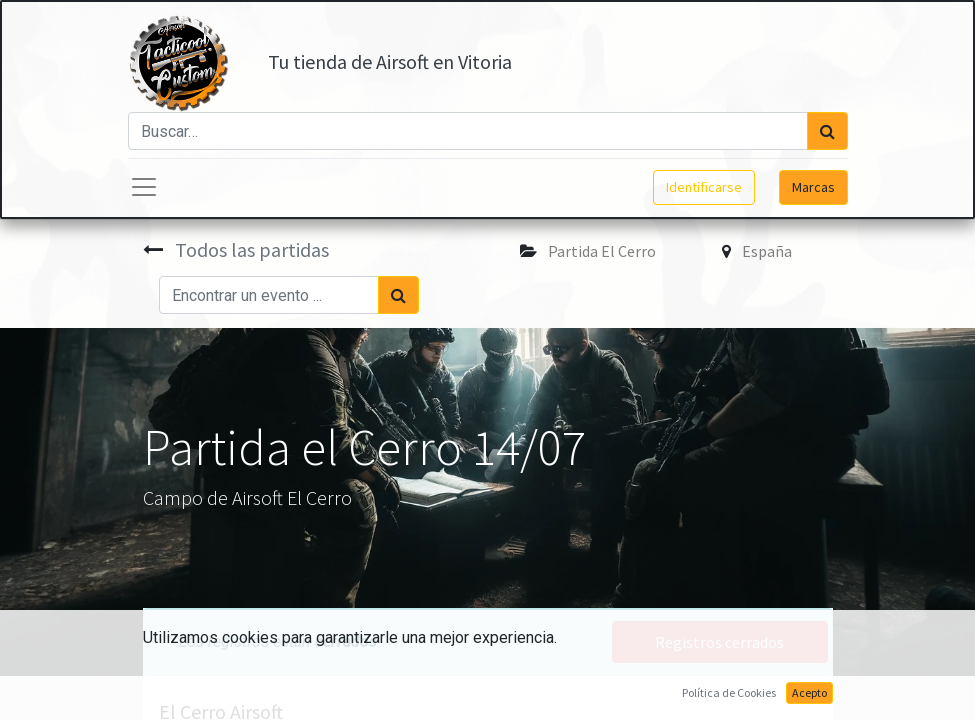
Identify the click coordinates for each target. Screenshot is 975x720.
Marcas (813, 187)
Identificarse (704, 187)
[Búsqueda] (827, 131)
